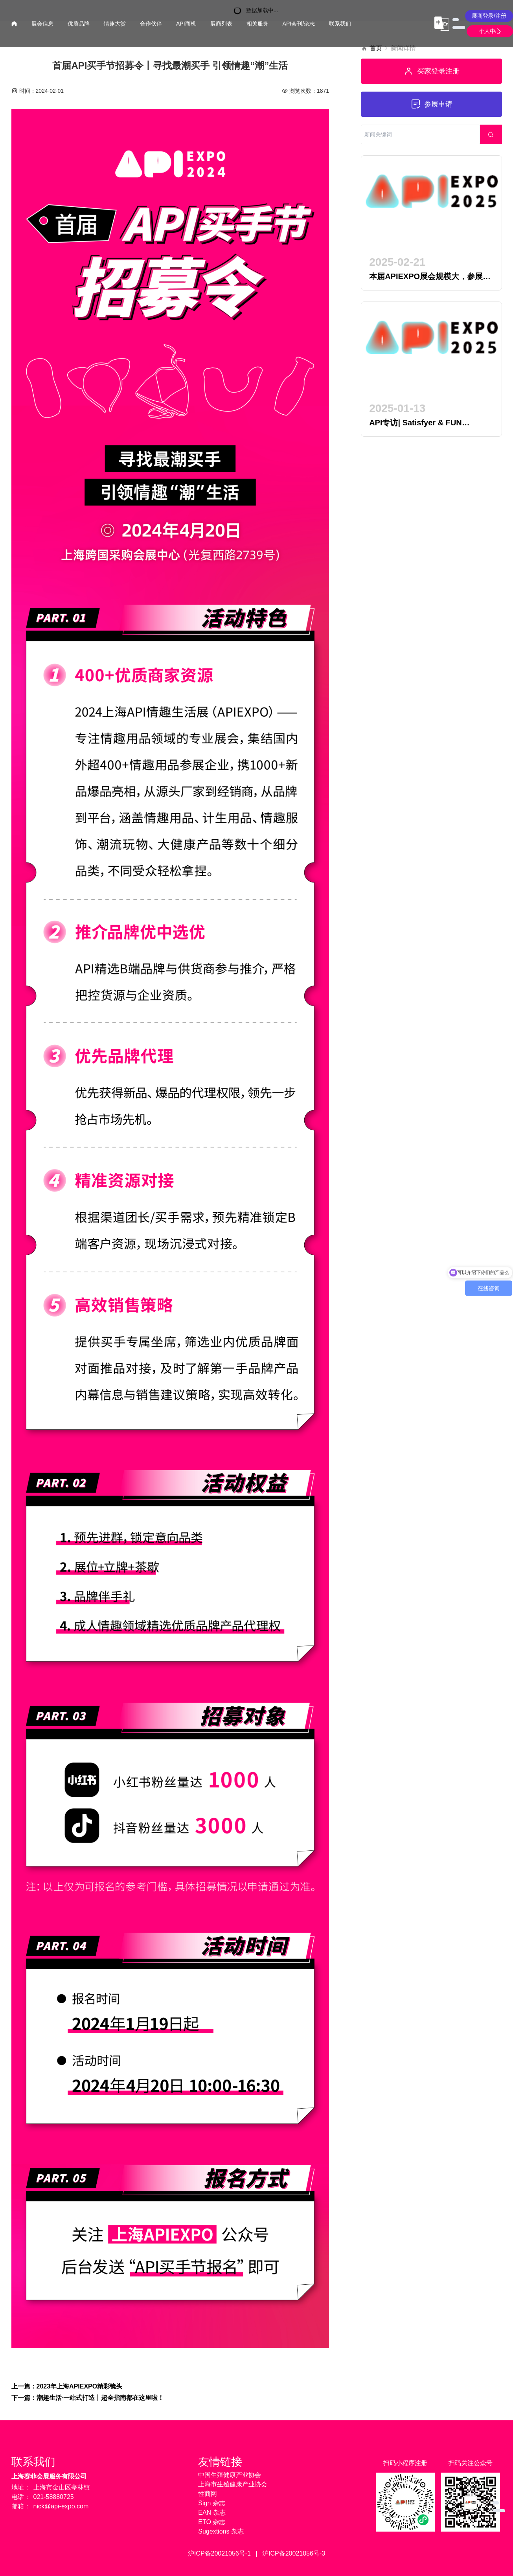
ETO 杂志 (211, 2522)
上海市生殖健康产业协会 (232, 2484)
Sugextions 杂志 (221, 2531)
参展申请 (431, 104)
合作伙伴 (151, 23)
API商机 (186, 23)
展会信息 (42, 23)
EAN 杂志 (211, 2512)
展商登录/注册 (489, 16)
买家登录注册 (431, 71)
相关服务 (257, 23)
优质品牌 (79, 23)
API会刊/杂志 (299, 23)
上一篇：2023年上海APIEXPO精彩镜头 (67, 2386)
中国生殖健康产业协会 (229, 2474)
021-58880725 (53, 2496)
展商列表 (221, 23)
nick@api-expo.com (61, 2506)
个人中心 (490, 31)
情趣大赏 (115, 23)
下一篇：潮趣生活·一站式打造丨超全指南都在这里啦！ (87, 2397)
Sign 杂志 (211, 2503)
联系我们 (340, 23)
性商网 (207, 2493)
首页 (376, 48)
